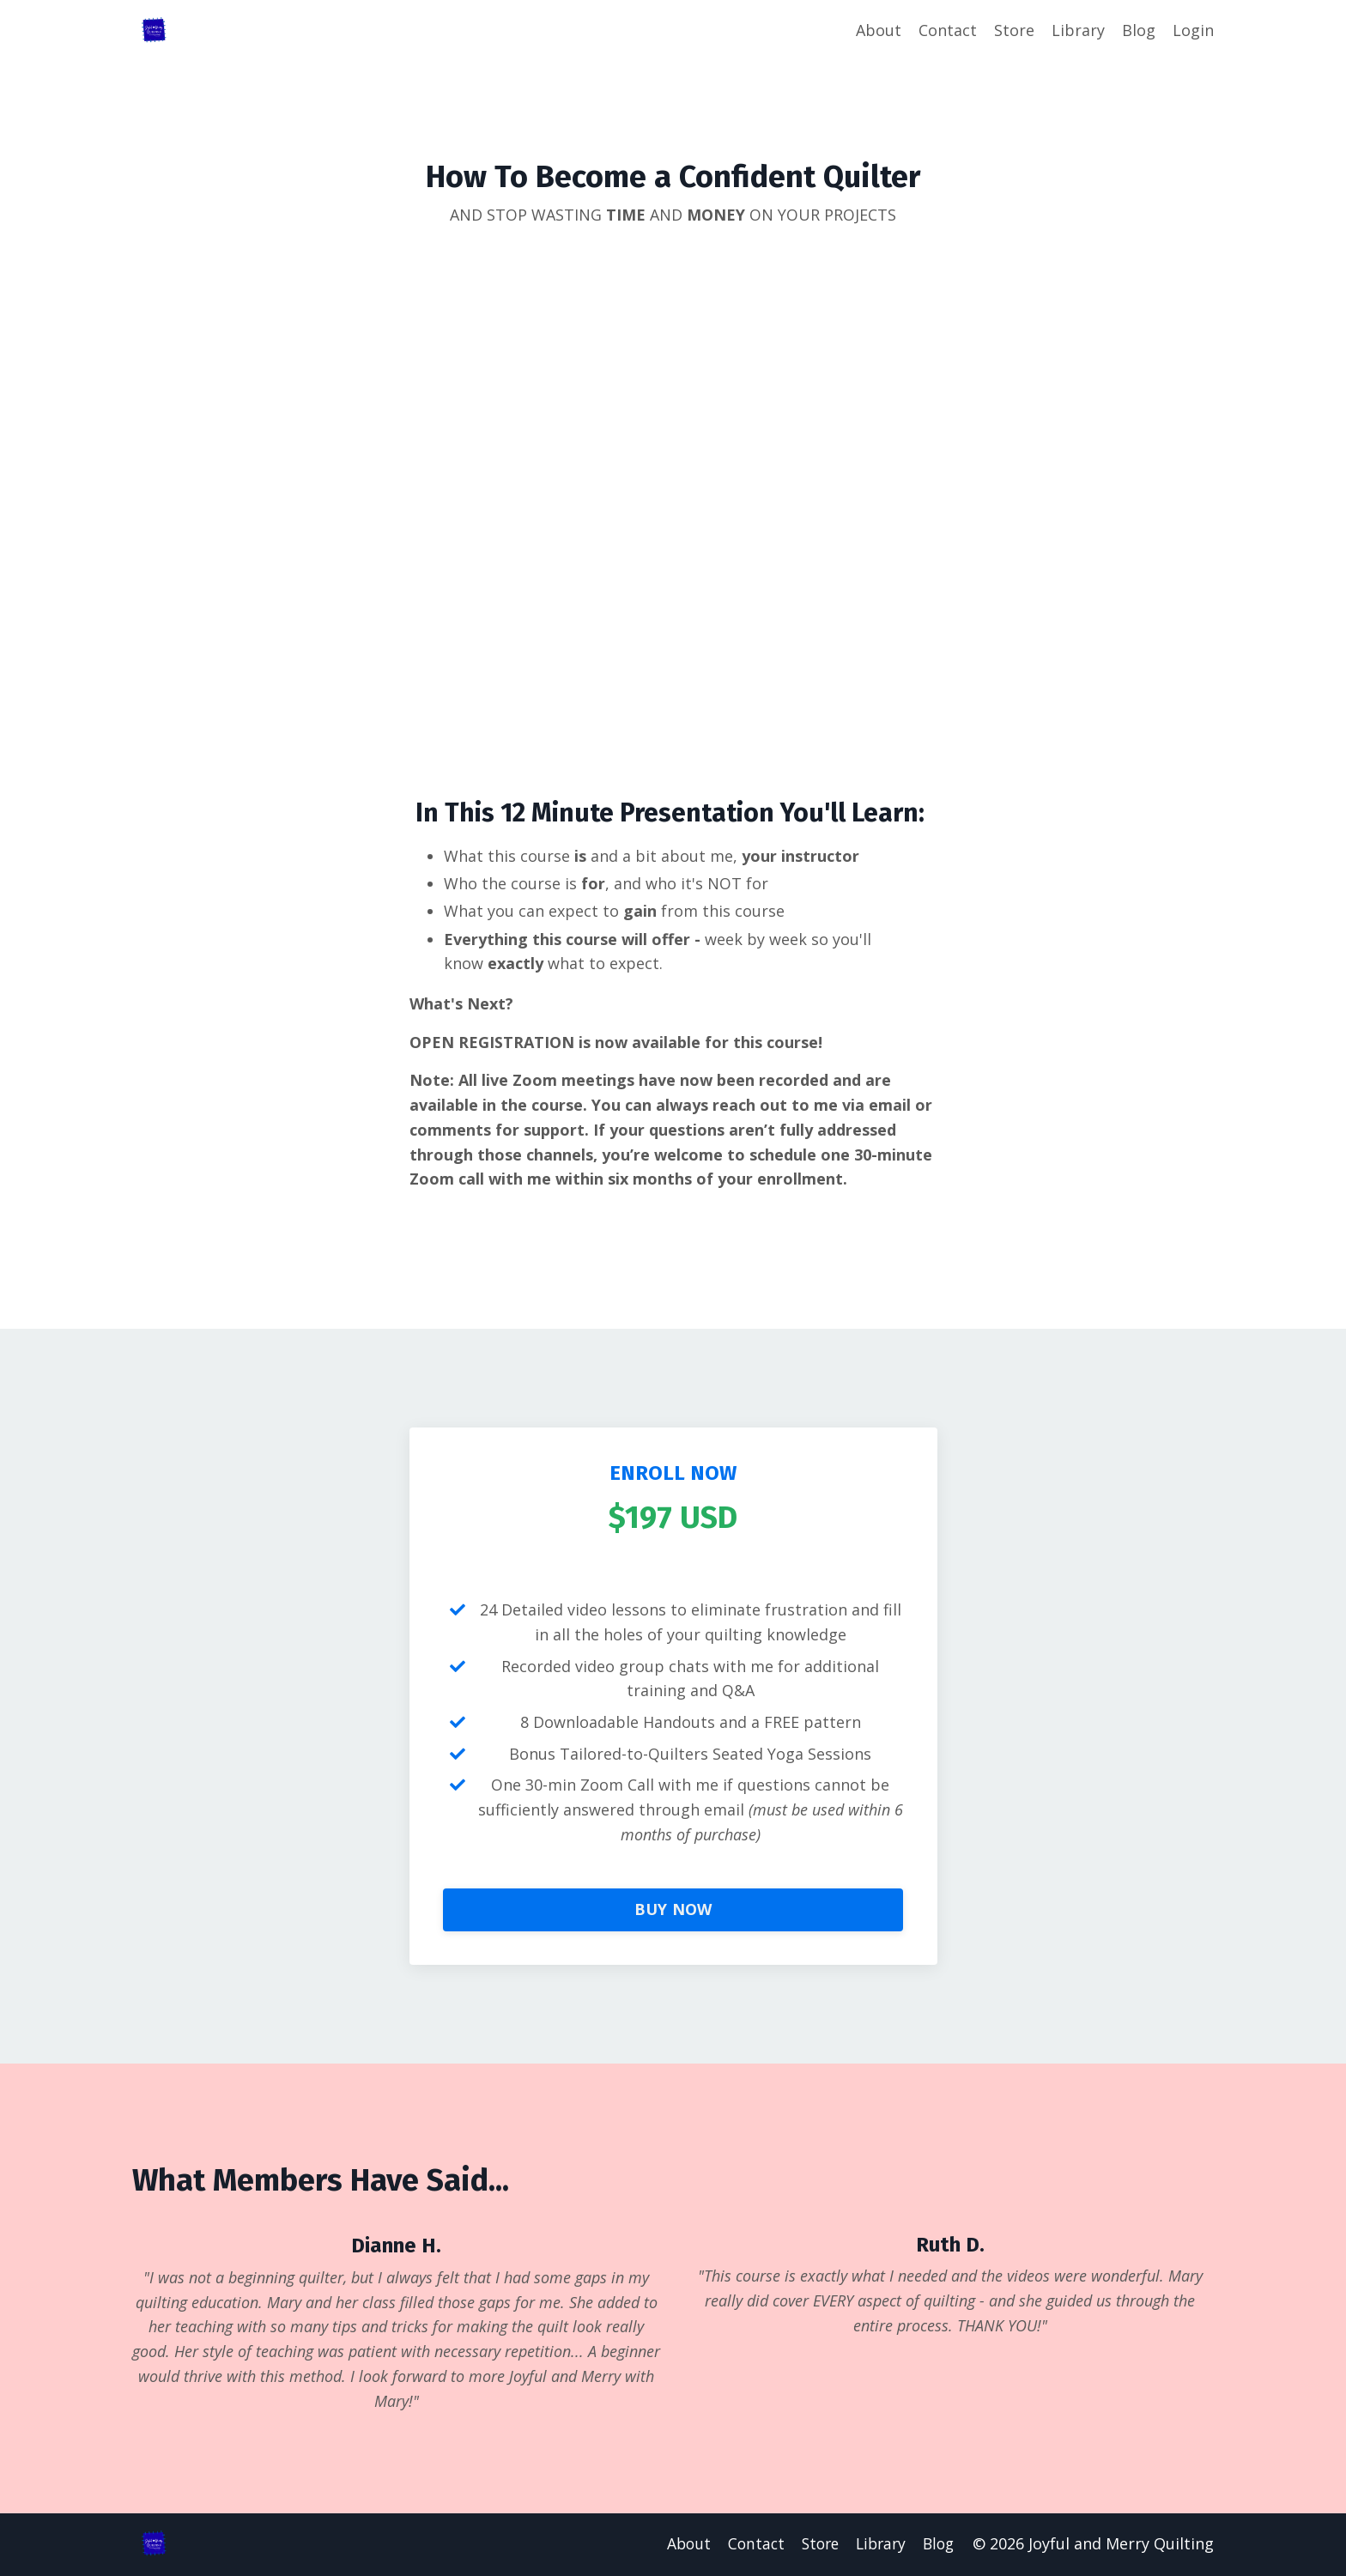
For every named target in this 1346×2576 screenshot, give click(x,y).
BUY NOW (673, 1910)
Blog (1138, 30)
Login (1193, 30)
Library (1078, 30)
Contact (948, 30)
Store (1014, 30)
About (878, 30)
